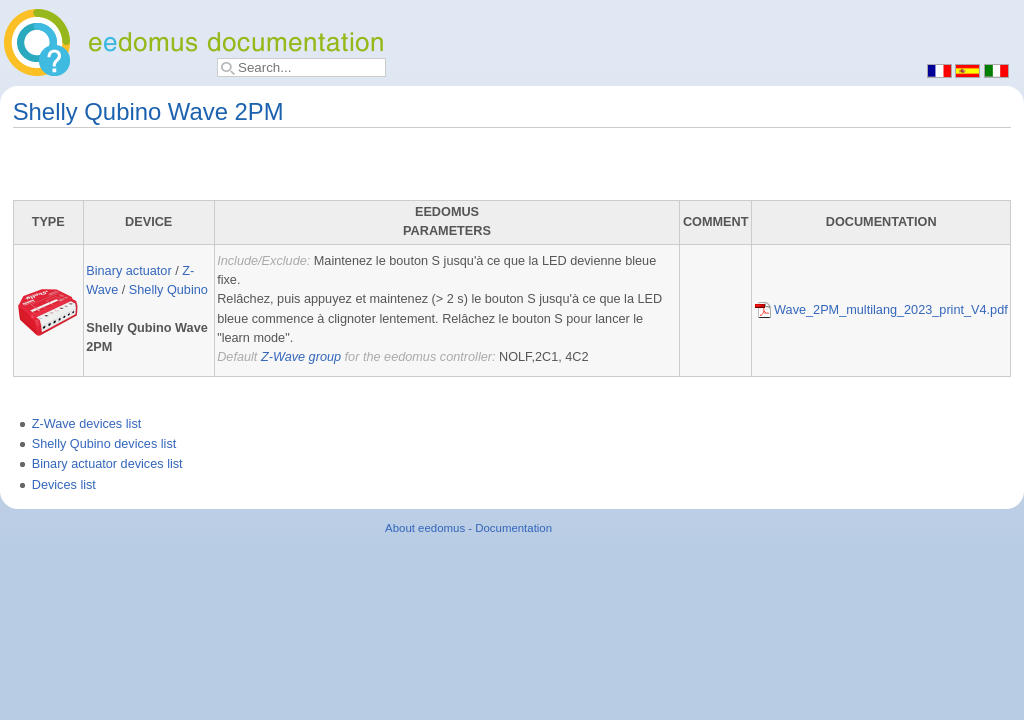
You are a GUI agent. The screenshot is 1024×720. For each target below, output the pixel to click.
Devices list (64, 485)
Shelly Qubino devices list (104, 444)
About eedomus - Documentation (468, 528)
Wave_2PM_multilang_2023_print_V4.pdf (881, 310)
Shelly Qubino (168, 290)
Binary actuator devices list (107, 464)
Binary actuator (128, 271)
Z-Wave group (301, 357)
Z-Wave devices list (87, 424)
